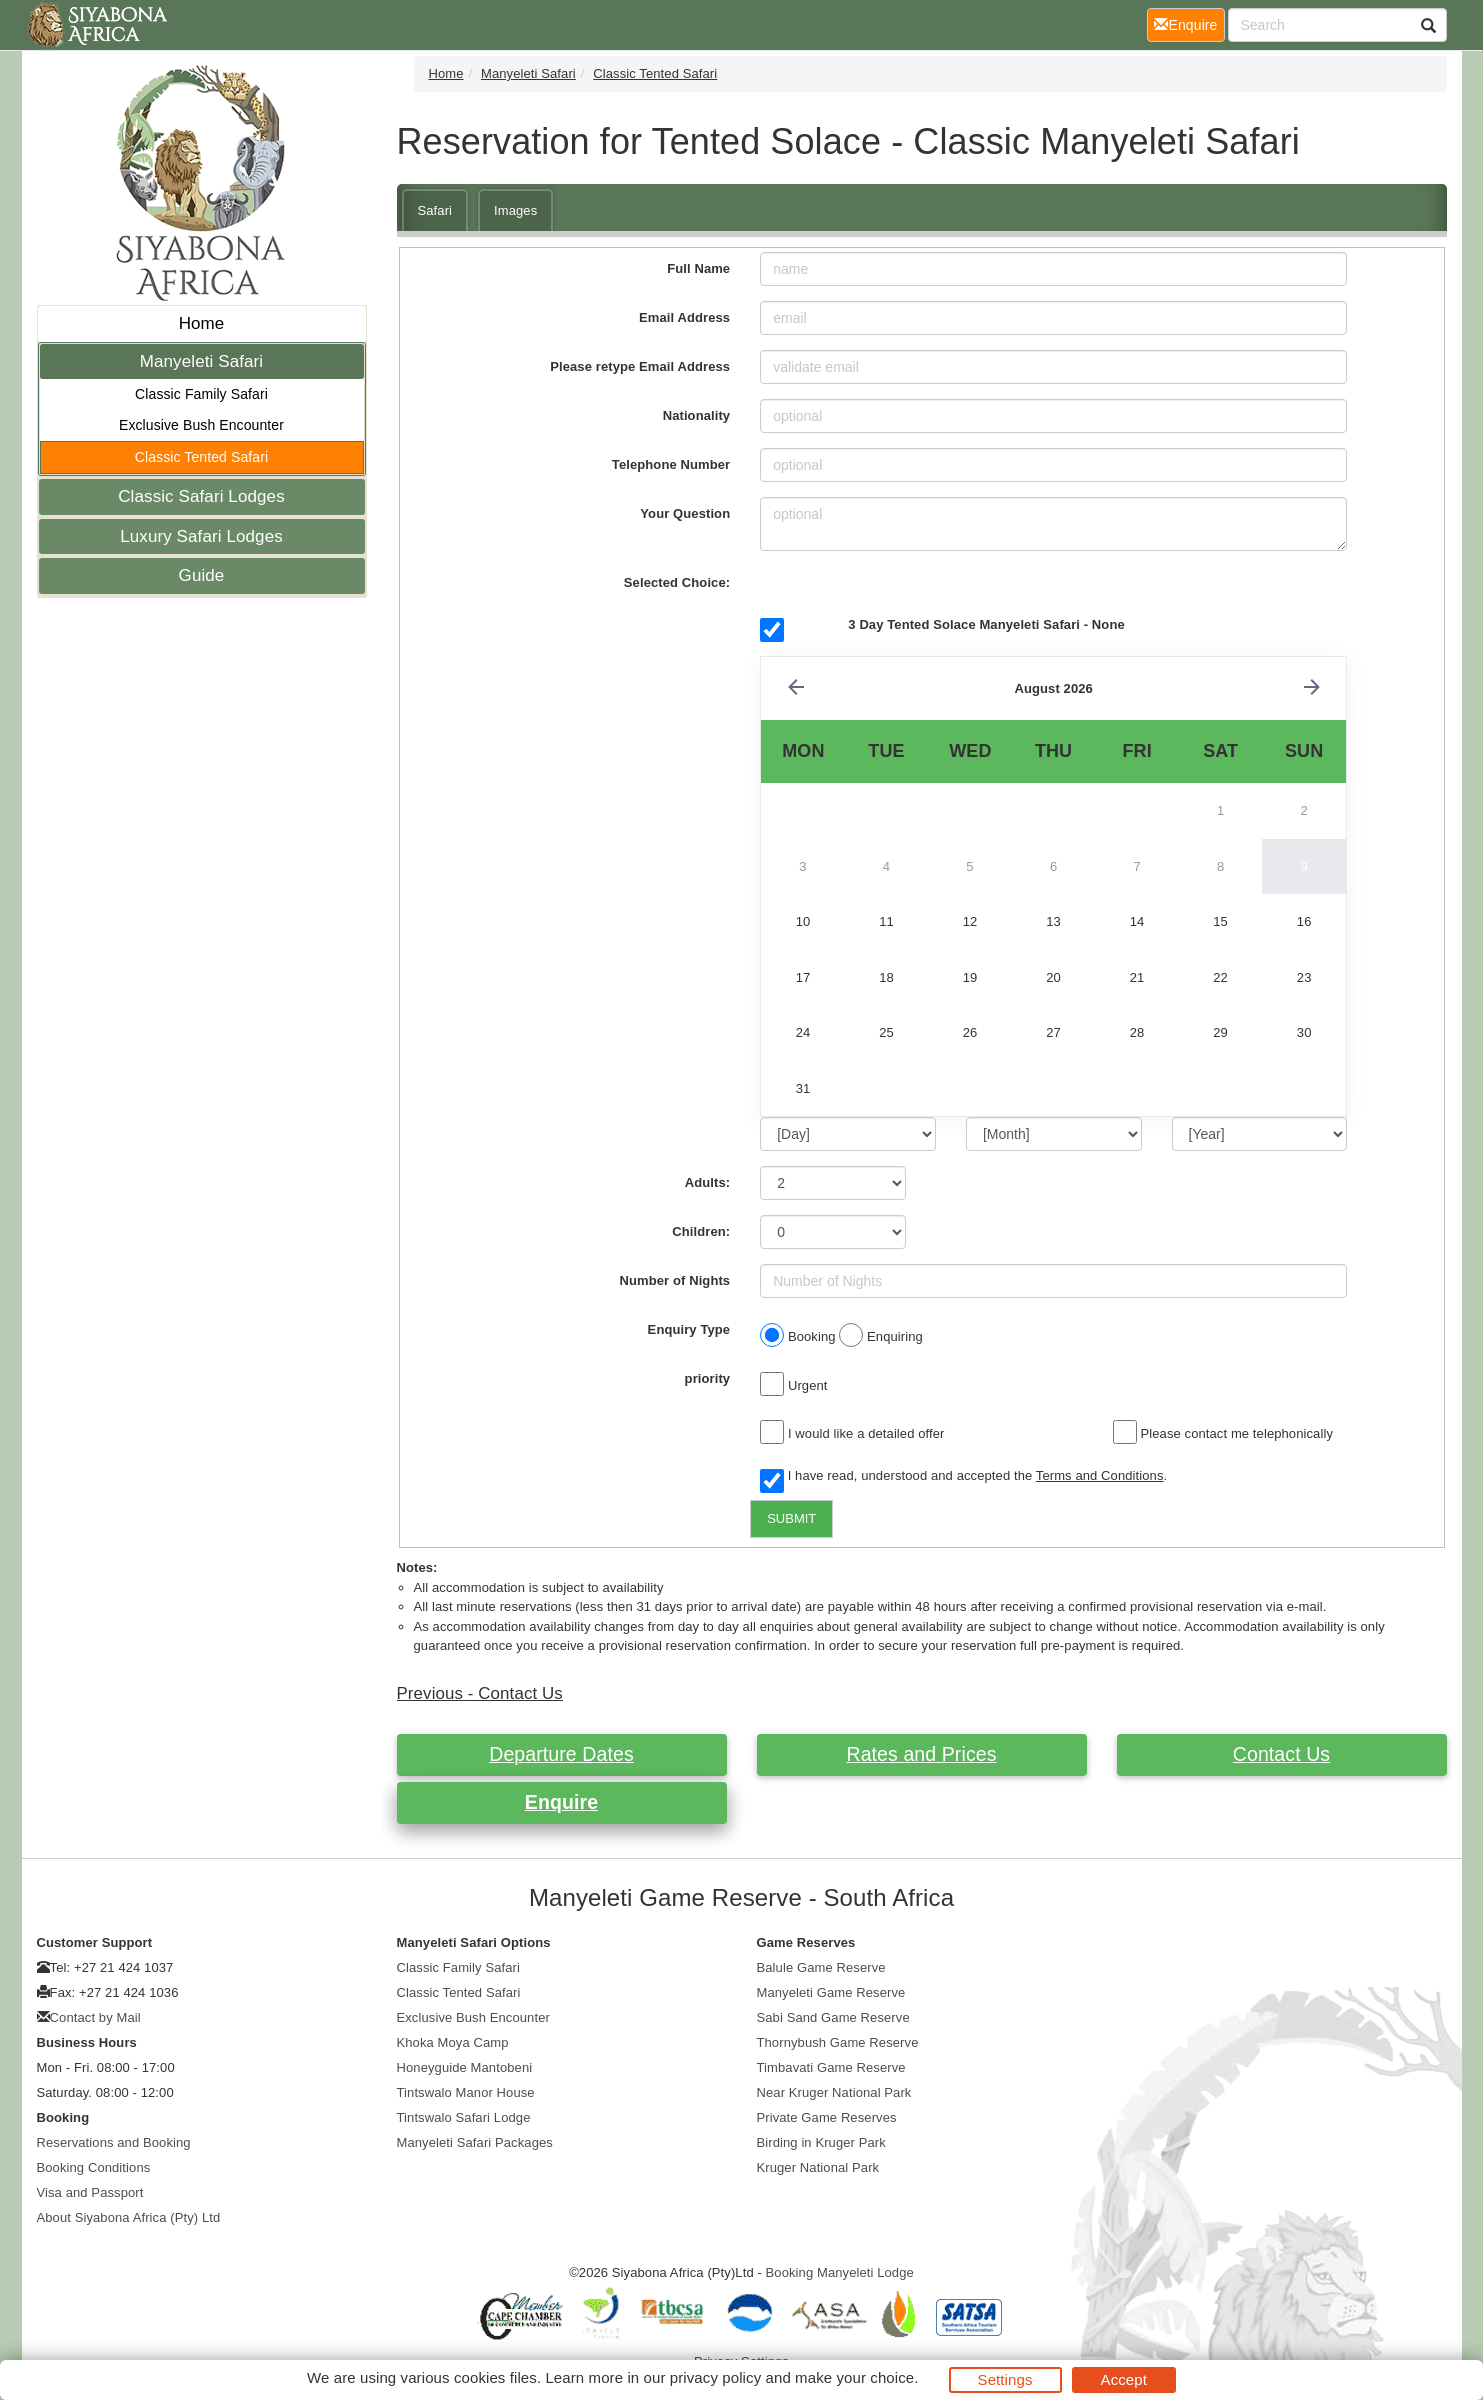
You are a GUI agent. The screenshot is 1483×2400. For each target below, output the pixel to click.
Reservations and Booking (114, 2142)
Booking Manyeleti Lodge (840, 2272)
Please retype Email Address (640, 366)
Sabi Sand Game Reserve (833, 2017)
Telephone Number (671, 464)
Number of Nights (675, 1280)
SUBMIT (791, 1518)
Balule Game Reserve (821, 1967)
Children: (701, 1231)
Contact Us (1281, 1754)
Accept (1124, 2379)
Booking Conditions (94, 2167)
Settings (1005, 2379)
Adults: (707, 1182)
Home (202, 323)
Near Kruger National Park (834, 2092)
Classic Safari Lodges (201, 496)
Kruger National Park (818, 2167)
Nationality (697, 415)
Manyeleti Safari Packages (475, 2142)
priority (708, 1378)
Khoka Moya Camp (453, 2042)
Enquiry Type (689, 1329)
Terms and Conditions (1100, 1475)
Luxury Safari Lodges (201, 536)
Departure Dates (561, 1754)
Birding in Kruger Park (821, 2142)
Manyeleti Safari (202, 361)
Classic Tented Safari (201, 457)
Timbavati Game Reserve (831, 2067)
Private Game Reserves (827, 2117)
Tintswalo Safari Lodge (464, 2117)
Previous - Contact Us (480, 1693)
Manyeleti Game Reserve (831, 1992)
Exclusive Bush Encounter (201, 425)
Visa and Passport (90, 2192)
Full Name (698, 268)
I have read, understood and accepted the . (963, 1477)
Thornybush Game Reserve (838, 2042)
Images (515, 210)
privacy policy (715, 2377)
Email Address (684, 317)
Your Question (685, 513)
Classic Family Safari (201, 394)
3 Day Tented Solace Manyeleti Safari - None (986, 624)
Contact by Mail (95, 2017)
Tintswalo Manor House (466, 2092)
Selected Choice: (677, 582)
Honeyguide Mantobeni (465, 2067)
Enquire (561, 1802)
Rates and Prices (921, 1754)
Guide (202, 575)
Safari (435, 210)
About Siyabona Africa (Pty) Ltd (129, 2217)
